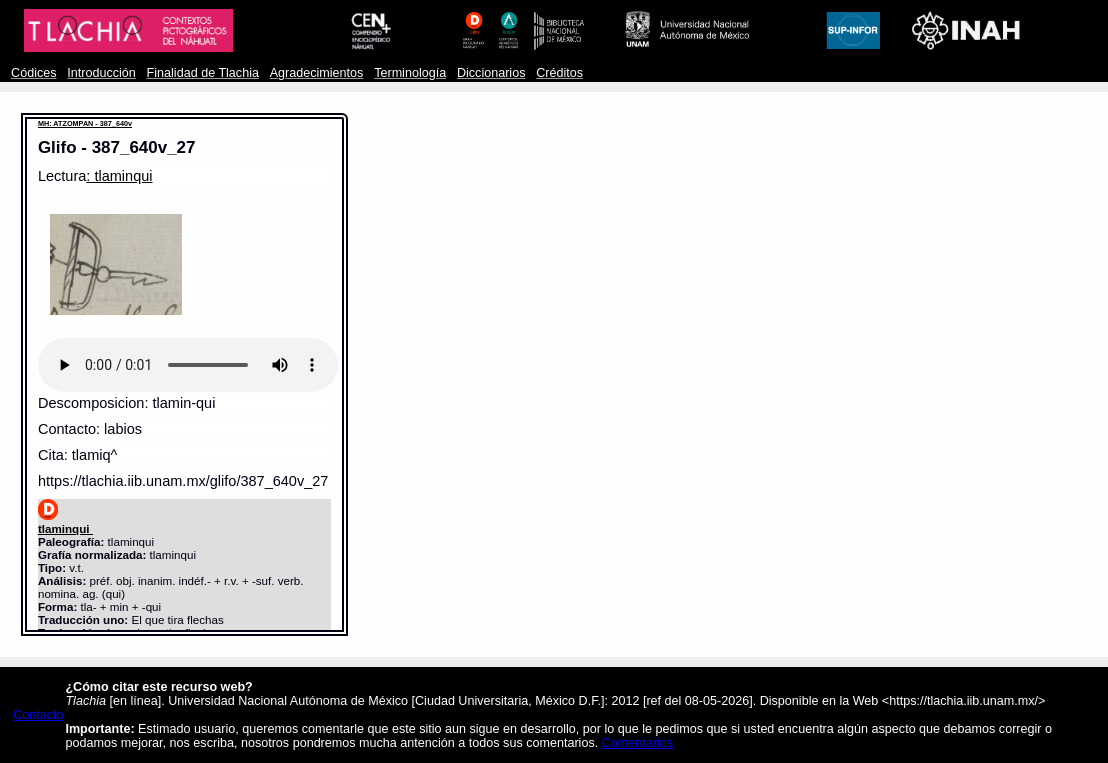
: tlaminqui (119, 176)
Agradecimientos (317, 73)
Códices (33, 73)
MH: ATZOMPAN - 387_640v (85, 123)
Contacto (38, 715)
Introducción (101, 73)
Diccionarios (491, 73)
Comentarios (637, 743)
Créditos (559, 73)
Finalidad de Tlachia (203, 73)
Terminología (410, 73)
